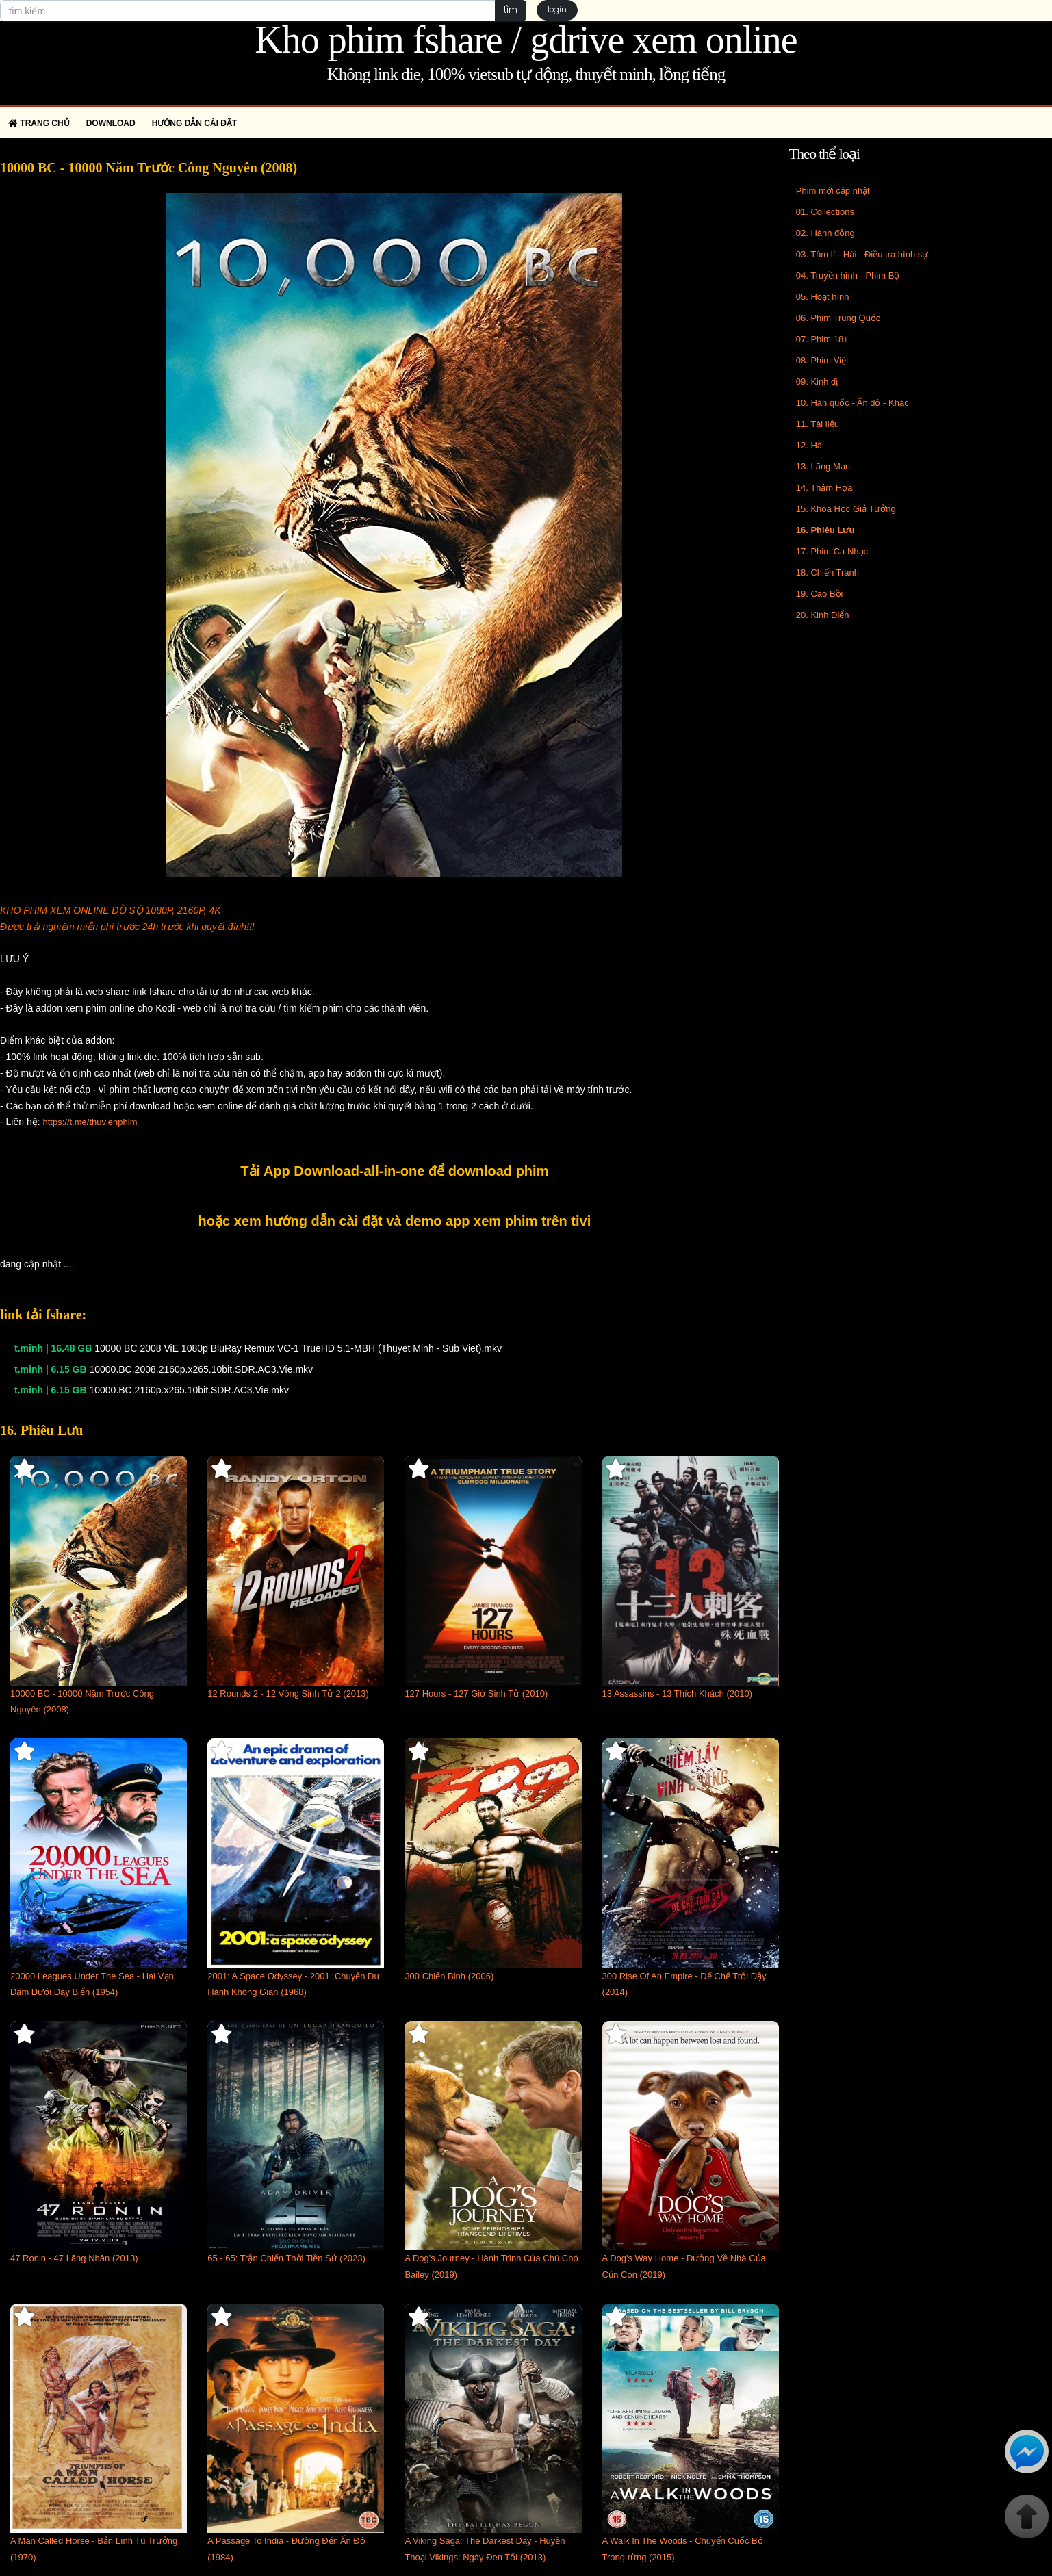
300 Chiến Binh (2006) (449, 1976)
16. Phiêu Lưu (825, 530)
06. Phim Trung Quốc (838, 318)
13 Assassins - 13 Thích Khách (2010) (677, 1693)
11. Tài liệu (817, 424)
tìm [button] (508, 10)
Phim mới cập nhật (833, 190)
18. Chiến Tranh (827, 572)
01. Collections (825, 212)
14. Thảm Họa (824, 487)
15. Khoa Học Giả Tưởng (846, 509)
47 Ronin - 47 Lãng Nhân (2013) (74, 2258)
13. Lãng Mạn (823, 466)
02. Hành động (825, 233)
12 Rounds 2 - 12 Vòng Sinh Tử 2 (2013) (288, 1693)
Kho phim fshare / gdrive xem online (526, 39)
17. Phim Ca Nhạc (832, 551)
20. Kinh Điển (822, 615)
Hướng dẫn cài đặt (195, 123)
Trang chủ (39, 123)
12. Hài (810, 445)
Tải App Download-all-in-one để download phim (394, 1170)
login (558, 10)
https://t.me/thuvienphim (89, 1122)
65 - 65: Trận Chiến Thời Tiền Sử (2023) (286, 2258)
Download (111, 123)
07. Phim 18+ (822, 339)
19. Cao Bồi (819, 594)
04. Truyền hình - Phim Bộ (848, 275)
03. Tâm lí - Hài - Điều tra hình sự (862, 254)
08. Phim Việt (822, 360)
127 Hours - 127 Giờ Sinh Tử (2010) (476, 1693)
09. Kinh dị (817, 381)
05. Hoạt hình (822, 297)
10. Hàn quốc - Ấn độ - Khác (852, 403)
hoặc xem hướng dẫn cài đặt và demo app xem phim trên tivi (394, 1220)
